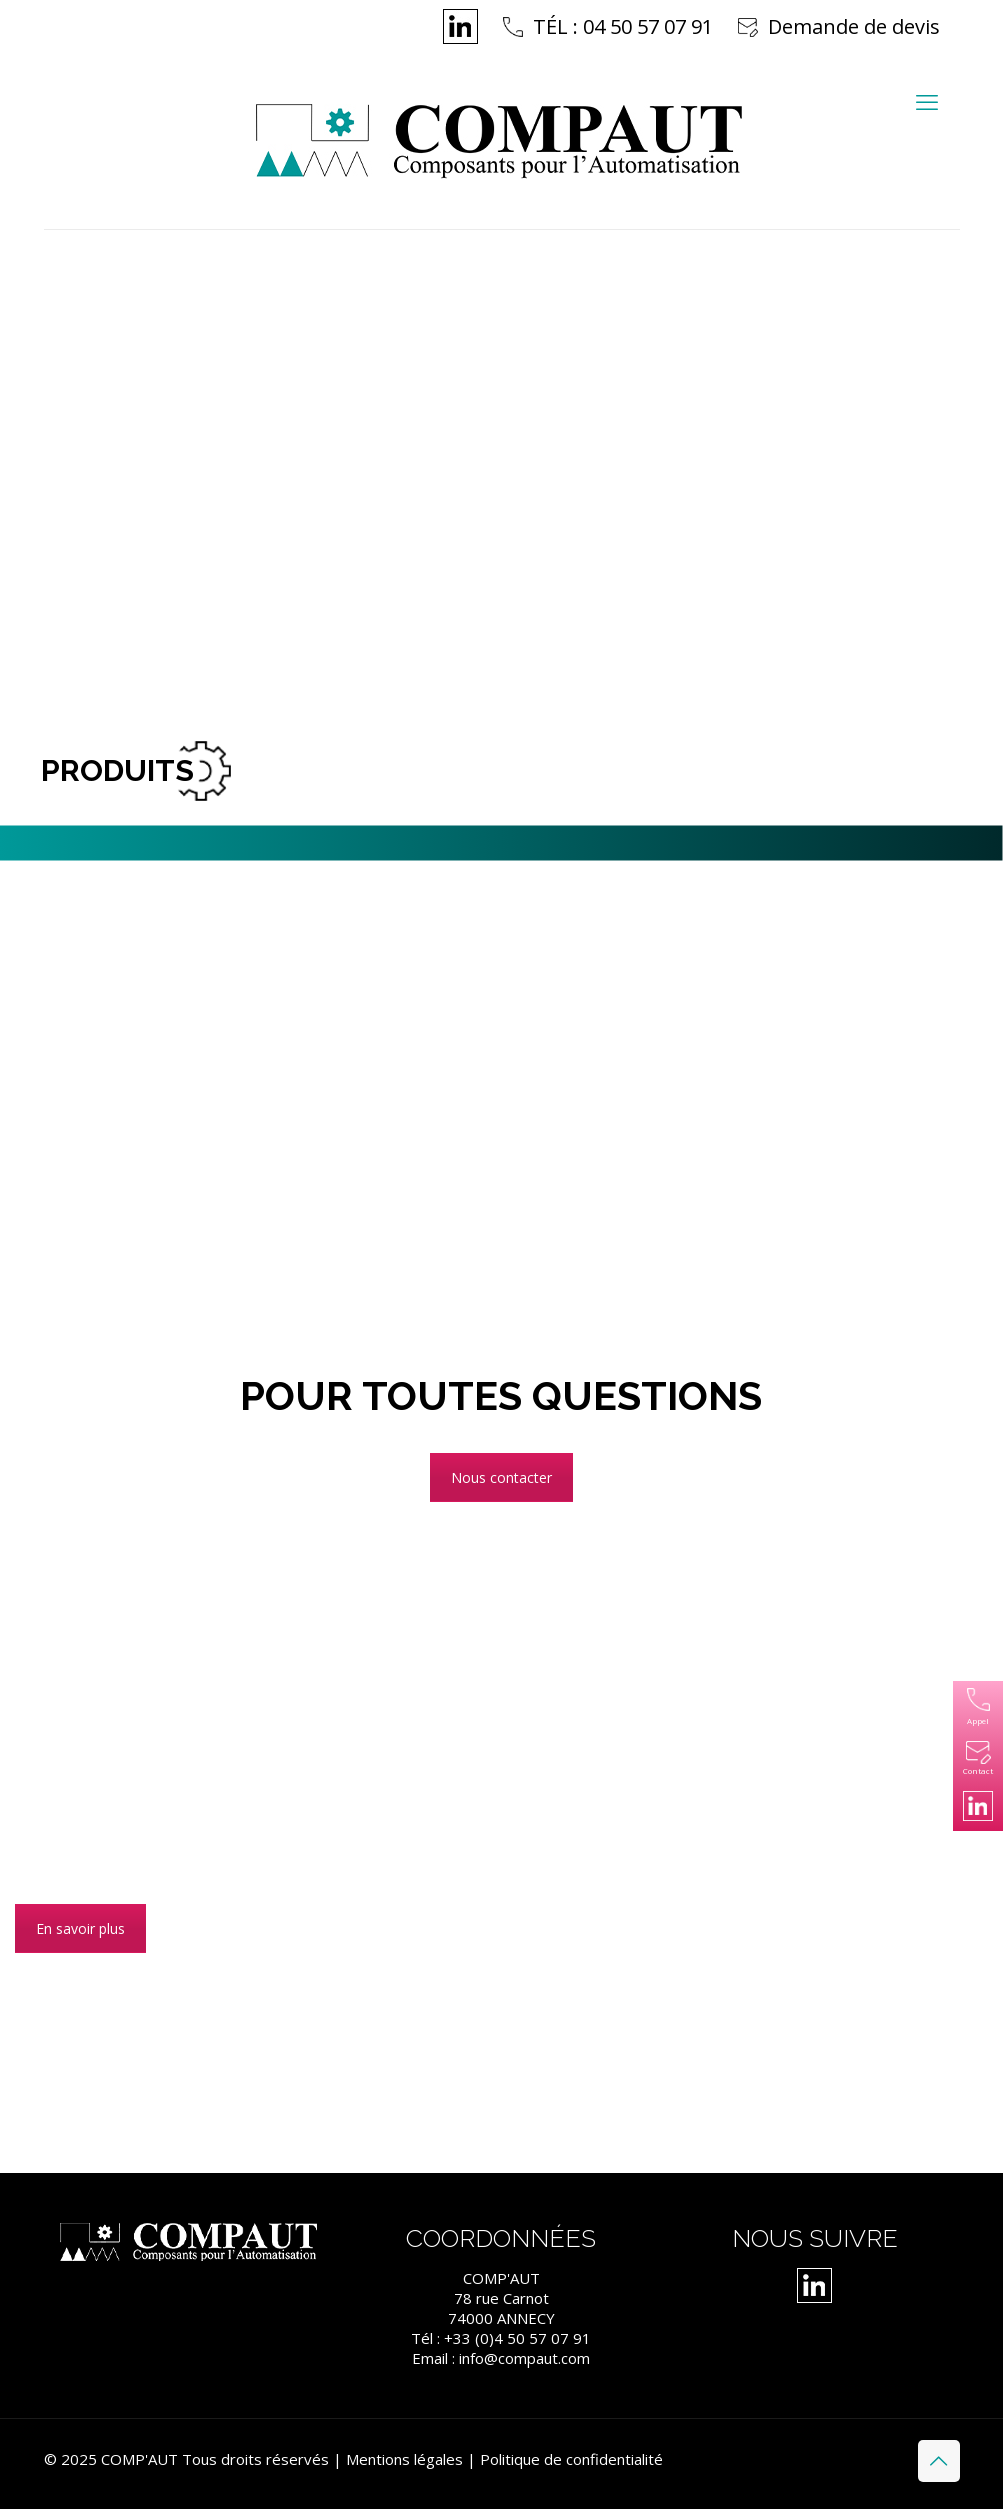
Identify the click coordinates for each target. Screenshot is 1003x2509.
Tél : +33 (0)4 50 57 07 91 (501, 2338)
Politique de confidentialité (571, 2459)
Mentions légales (404, 2459)
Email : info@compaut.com (501, 2358)
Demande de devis (854, 26)
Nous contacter (501, 1477)
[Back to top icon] (939, 2461)
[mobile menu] (927, 101)
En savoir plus (80, 1928)
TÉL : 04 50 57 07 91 (623, 26)
